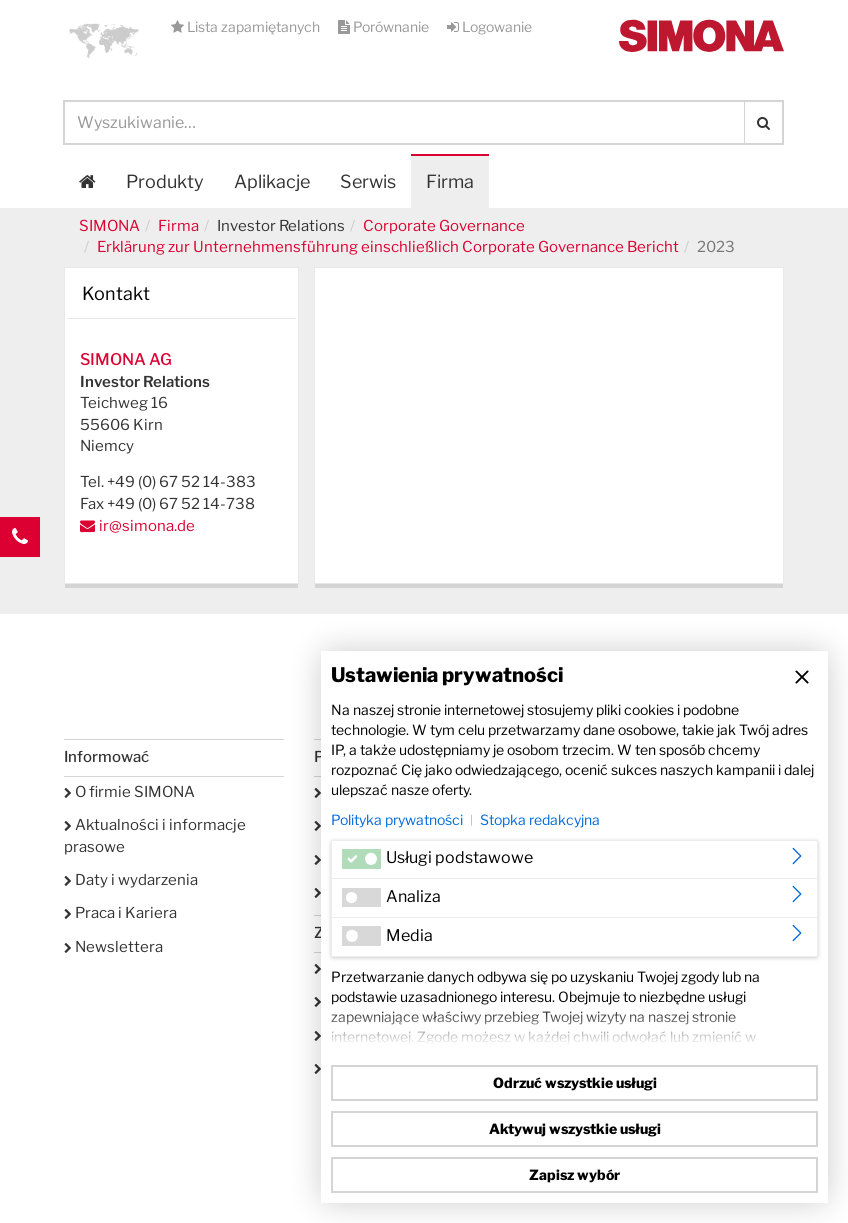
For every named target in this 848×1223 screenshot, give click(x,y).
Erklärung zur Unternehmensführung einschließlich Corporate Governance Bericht (388, 247)
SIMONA (109, 226)
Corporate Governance (444, 226)
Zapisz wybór (574, 1174)
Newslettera (113, 947)
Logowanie (489, 26)
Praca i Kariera (120, 913)
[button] (104, 40)
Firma (178, 226)
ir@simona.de (147, 526)
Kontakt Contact (20, 577)
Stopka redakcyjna (540, 819)
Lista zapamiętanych (247, 26)
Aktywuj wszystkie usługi (575, 1128)
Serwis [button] (368, 181)
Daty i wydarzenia (131, 880)
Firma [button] (450, 181)
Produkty (165, 181)
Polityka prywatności (397, 819)
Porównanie (385, 26)
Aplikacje (272, 181)
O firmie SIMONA (129, 792)
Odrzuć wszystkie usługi (575, 1082)
